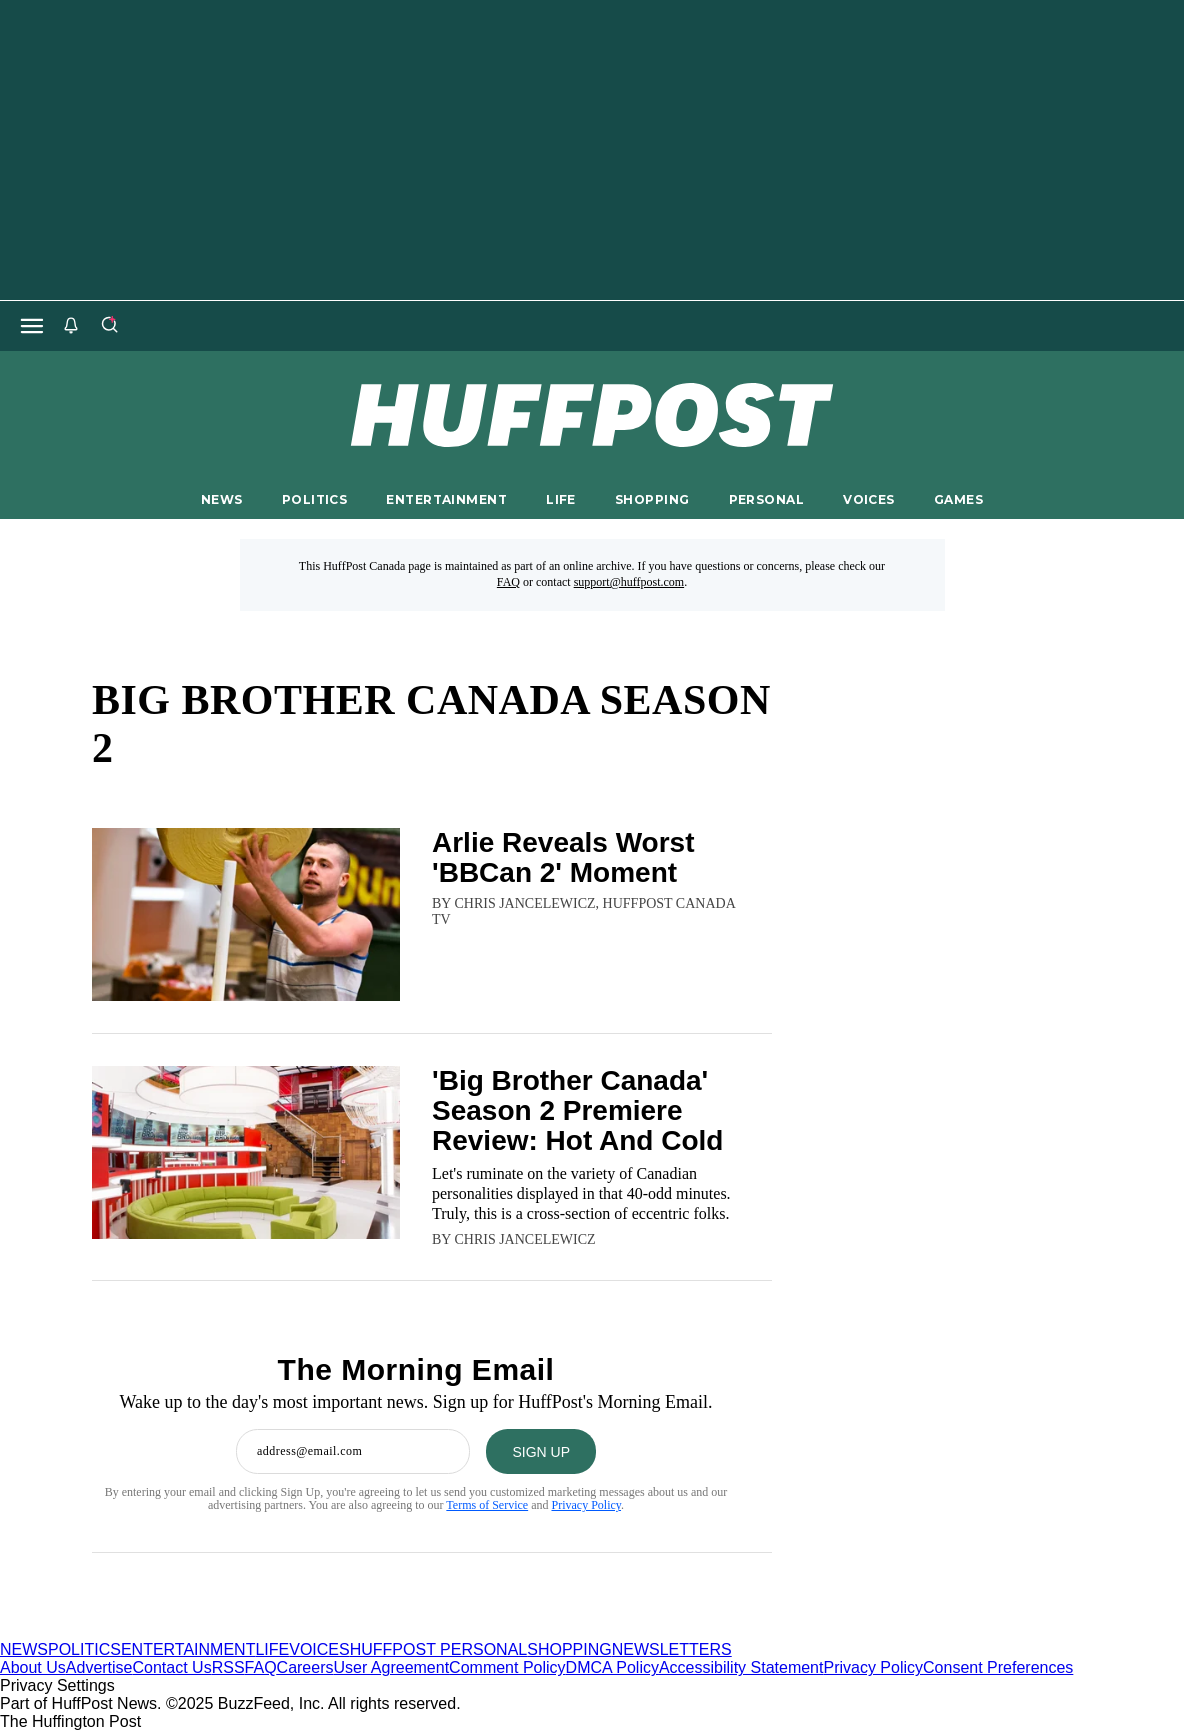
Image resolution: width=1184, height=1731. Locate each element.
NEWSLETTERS (672, 1649)
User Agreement (391, 1667)
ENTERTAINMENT (446, 499)
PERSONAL (766, 499)
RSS (228, 1667)
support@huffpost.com (629, 582)
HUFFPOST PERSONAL (439, 1649)
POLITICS (314, 499)
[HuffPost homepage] (257, 1631)
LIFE (561, 499)
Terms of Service (487, 1505)
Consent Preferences (998, 1667)
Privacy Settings (57, 1685)
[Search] (109, 326)
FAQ (508, 582)
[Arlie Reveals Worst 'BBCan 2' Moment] (246, 914)
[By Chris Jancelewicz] (524, 1240)
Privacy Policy (586, 1505)
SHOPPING (652, 499)
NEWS (222, 499)
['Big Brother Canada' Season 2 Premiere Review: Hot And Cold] (246, 1157)
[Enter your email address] (353, 1451)
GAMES (958, 499)
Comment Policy (507, 1667)
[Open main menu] (32, 326)
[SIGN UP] (541, 1451)
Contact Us (172, 1667)
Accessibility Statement (741, 1667)
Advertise (99, 1667)
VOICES (869, 499)
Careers (305, 1667)
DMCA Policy (612, 1667)
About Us (33, 1667)
